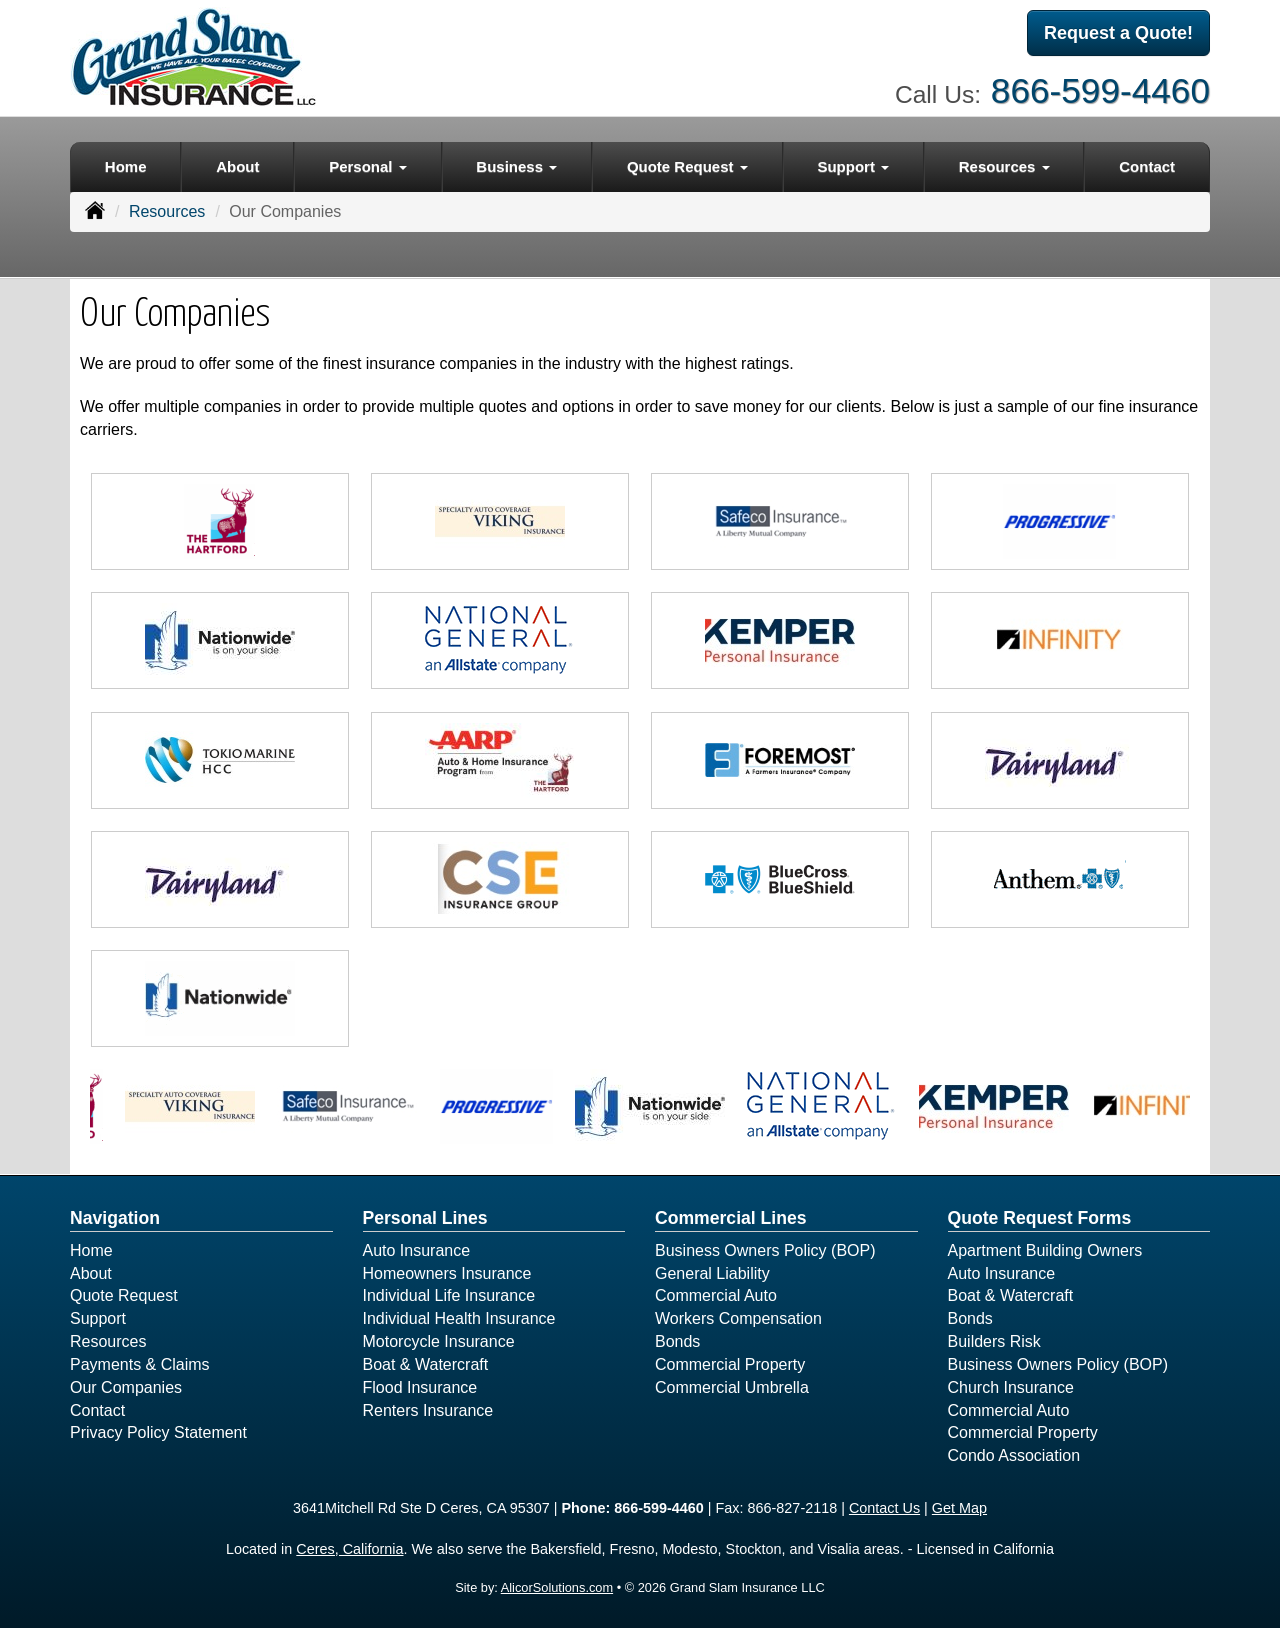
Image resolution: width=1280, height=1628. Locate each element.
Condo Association (1014, 1455)
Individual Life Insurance (449, 1295)
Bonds (677, 1341)
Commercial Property (730, 1364)
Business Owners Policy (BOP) (765, 1250)
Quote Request (124, 1295)
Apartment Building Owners (1045, 1250)
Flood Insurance (420, 1387)
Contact (1147, 166)
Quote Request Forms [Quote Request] (1040, 1218)
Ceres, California (349, 1549)
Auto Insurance (417, 1250)
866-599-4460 (1100, 90)
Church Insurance (1011, 1387)
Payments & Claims (140, 1364)
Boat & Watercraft (426, 1364)
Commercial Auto (716, 1295)
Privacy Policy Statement (158, 1432)
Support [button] (853, 166)
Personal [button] (368, 166)
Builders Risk (994, 1341)
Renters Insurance (428, 1410)
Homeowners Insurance (447, 1273)
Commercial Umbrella (732, 1387)
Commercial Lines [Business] (731, 1218)
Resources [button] (1004, 166)
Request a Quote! (1118, 33)
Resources (167, 211)
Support (98, 1318)
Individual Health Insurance (459, 1318)
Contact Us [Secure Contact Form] (884, 1508)
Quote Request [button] (687, 166)
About (237, 166)
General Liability (712, 1273)
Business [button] (516, 166)
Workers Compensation (738, 1318)
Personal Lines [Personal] (425, 1218)
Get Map (959, 1508)
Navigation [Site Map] (115, 1218)
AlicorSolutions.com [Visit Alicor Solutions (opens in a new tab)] (557, 1587)
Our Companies (126, 1387)
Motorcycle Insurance (439, 1341)
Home (126, 166)
